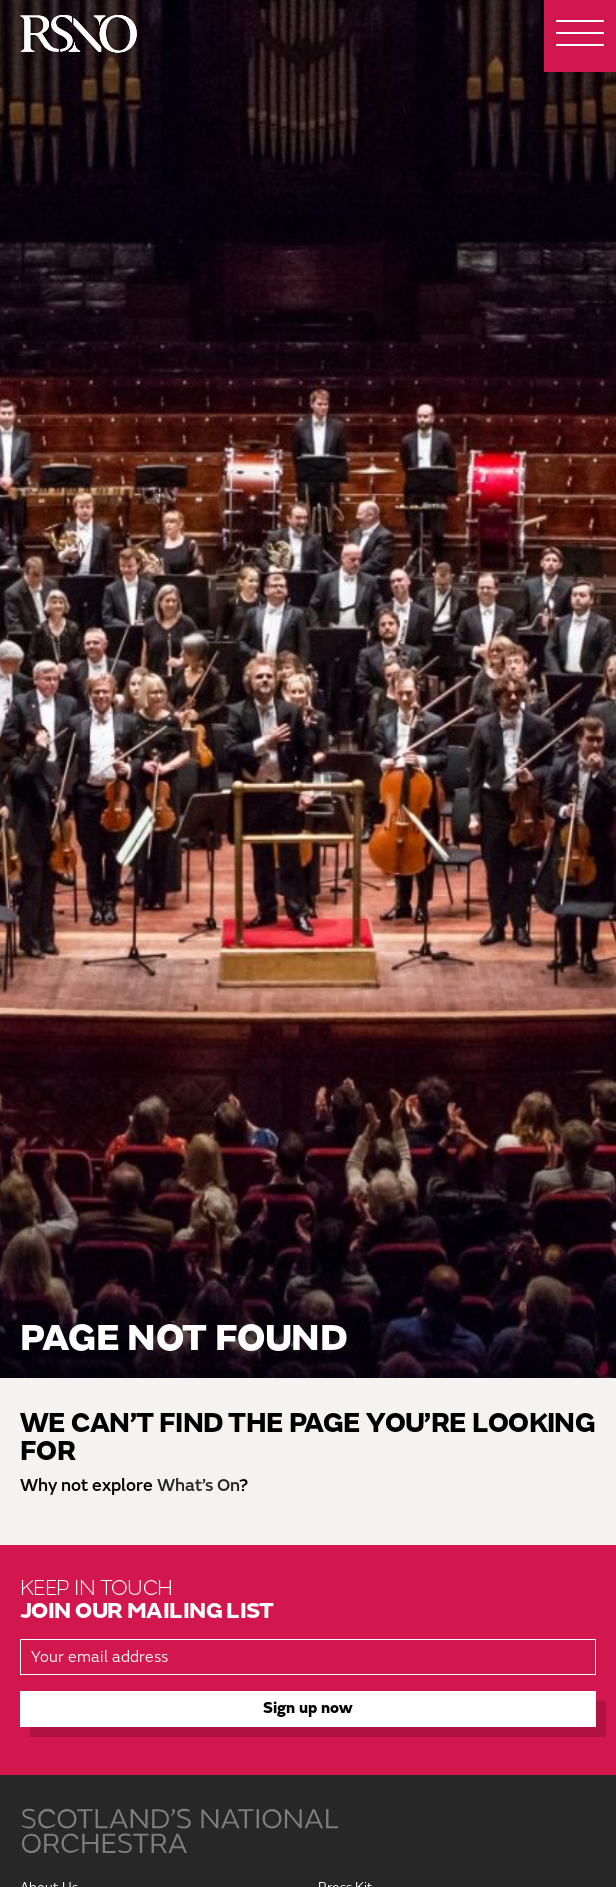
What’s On (198, 1485)
